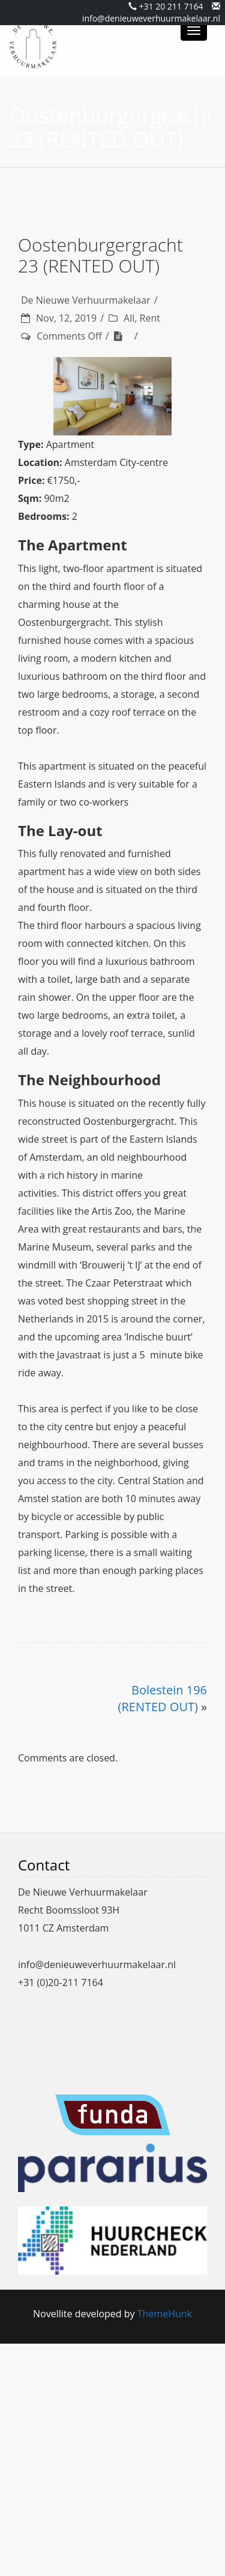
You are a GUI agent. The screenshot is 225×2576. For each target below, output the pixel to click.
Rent (150, 318)
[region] (112, 396)
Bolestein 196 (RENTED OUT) (162, 1698)
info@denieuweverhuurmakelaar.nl (151, 18)
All (129, 318)
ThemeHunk (164, 2313)
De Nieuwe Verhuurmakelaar (86, 300)
